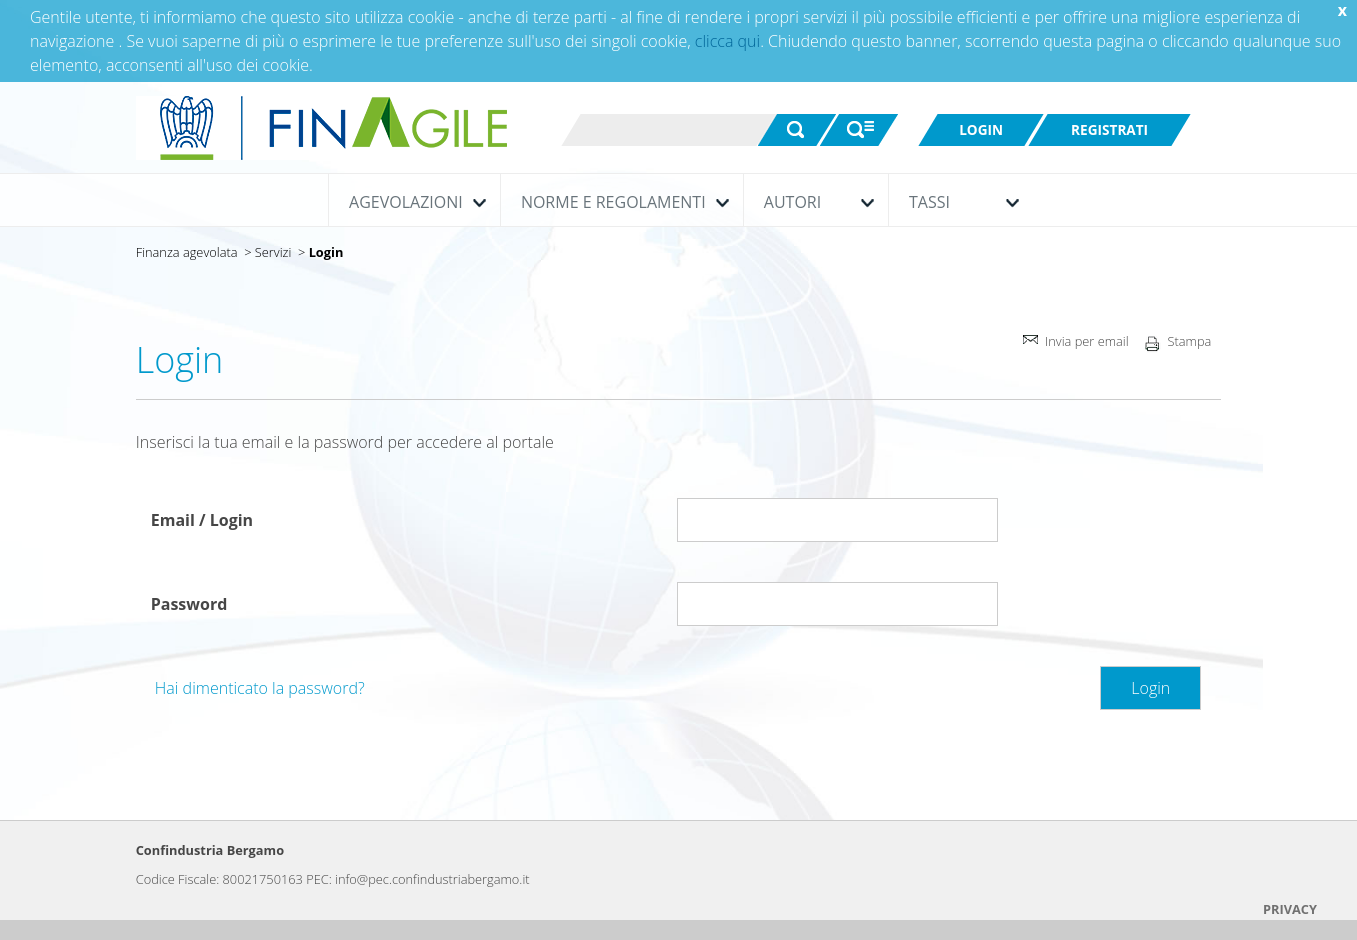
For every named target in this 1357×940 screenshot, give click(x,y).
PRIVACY (1290, 909)
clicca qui (727, 41)
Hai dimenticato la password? (260, 688)
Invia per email (1074, 343)
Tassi (959, 202)
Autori (814, 202)
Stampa (1175, 346)
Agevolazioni (412, 202)
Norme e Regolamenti (620, 202)
